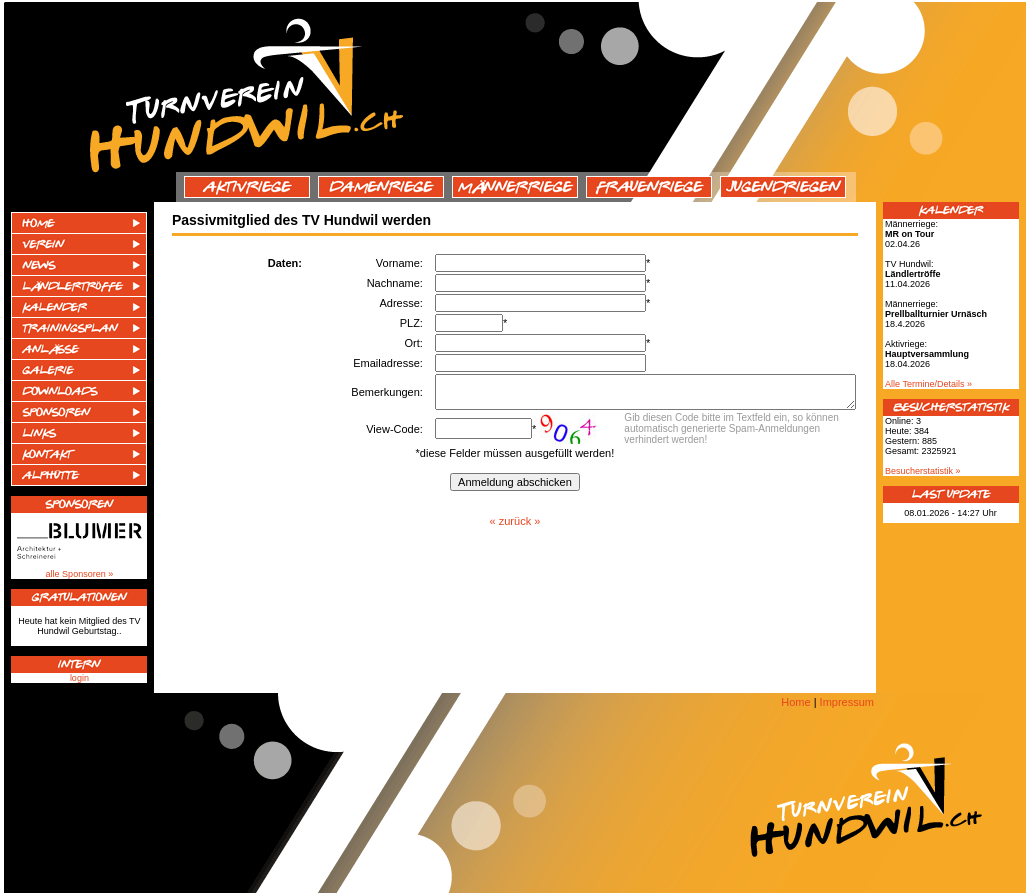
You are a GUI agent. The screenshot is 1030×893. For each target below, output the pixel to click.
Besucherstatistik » (923, 471)
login (79, 678)
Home (795, 702)
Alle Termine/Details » (928, 384)
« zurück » (515, 527)
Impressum (847, 702)
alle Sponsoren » (80, 574)
